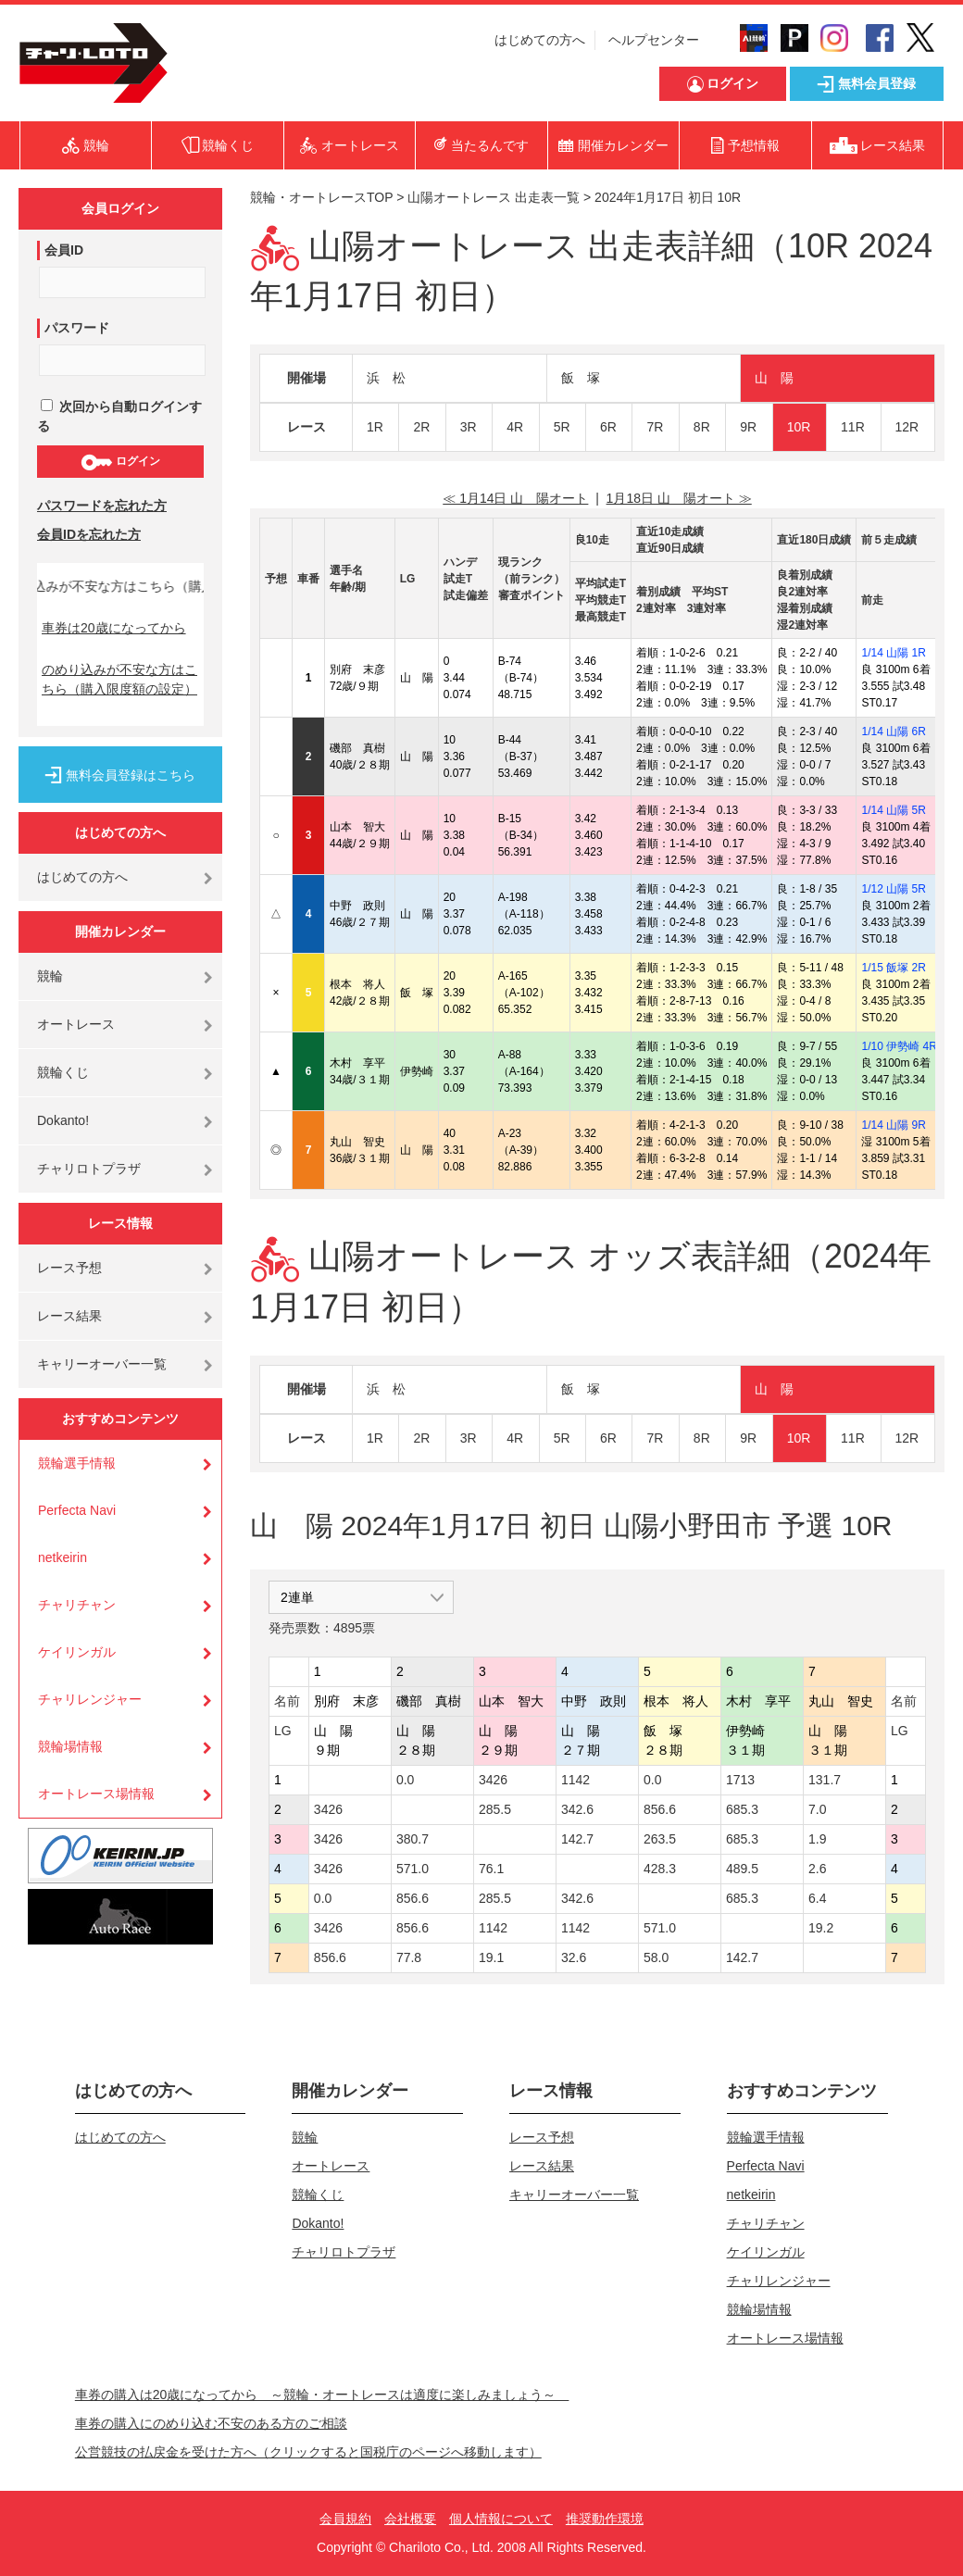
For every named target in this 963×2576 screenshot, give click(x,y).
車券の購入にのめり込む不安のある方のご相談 (211, 2423)
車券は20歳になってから (114, 627)
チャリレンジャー (90, 1699)
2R (421, 426)
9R (748, 426)
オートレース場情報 (96, 1793)
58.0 (656, 1957)
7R (654, 426)
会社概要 (410, 2518)
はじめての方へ (539, 39)
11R (853, 426)
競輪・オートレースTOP (321, 197)
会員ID (63, 250)
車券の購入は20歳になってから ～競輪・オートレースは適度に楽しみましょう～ (322, 2394)
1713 (740, 1779)
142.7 (577, 1839)
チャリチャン (77, 1604)
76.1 (491, 1868)
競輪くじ (63, 1072)
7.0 (817, 1809)
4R (515, 426)
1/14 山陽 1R (893, 652)
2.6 (817, 1868)
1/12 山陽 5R (893, 888)
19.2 (820, 1927)
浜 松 (386, 377)
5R (562, 426)
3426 (493, 1779)
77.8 (408, 1957)
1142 (575, 1779)
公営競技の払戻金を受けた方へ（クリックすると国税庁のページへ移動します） (308, 2452)
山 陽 (774, 377)
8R (702, 426)
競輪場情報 (70, 1746)
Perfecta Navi (77, 1510)
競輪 (50, 976)
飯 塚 (580, 377)
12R (907, 426)
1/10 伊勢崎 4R (898, 1046)
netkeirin (62, 1557)
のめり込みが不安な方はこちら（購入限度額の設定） (119, 679)
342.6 (577, 1809)
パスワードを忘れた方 (102, 505)
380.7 (412, 1839)
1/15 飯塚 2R (893, 967)
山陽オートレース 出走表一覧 (493, 197)
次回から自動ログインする (119, 416)
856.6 (660, 1809)
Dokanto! (63, 1120)
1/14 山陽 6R (893, 731)
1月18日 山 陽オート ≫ (679, 498)
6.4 (817, 1898)
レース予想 (69, 1267)
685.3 (742, 1809)
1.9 (817, 1839)
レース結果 (69, 1315)
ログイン (120, 462)
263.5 (660, 1839)
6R (608, 426)
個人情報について (501, 2518)
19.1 (491, 1957)
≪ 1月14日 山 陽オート (515, 498)
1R (375, 426)
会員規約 (345, 2518)
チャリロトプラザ (89, 1168)
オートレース (76, 1024)
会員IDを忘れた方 (89, 534)
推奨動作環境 (605, 2518)
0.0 (405, 1779)
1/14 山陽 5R (893, 810)
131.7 (824, 1779)
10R (799, 426)
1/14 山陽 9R (893, 1125)
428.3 (660, 1868)
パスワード (76, 327)
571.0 (412, 1868)
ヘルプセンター (653, 39)
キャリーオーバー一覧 (102, 1364)
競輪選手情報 (77, 1463)
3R (468, 426)
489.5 (742, 1868)
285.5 (495, 1809)
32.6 (573, 1957)
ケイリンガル (77, 1651)
